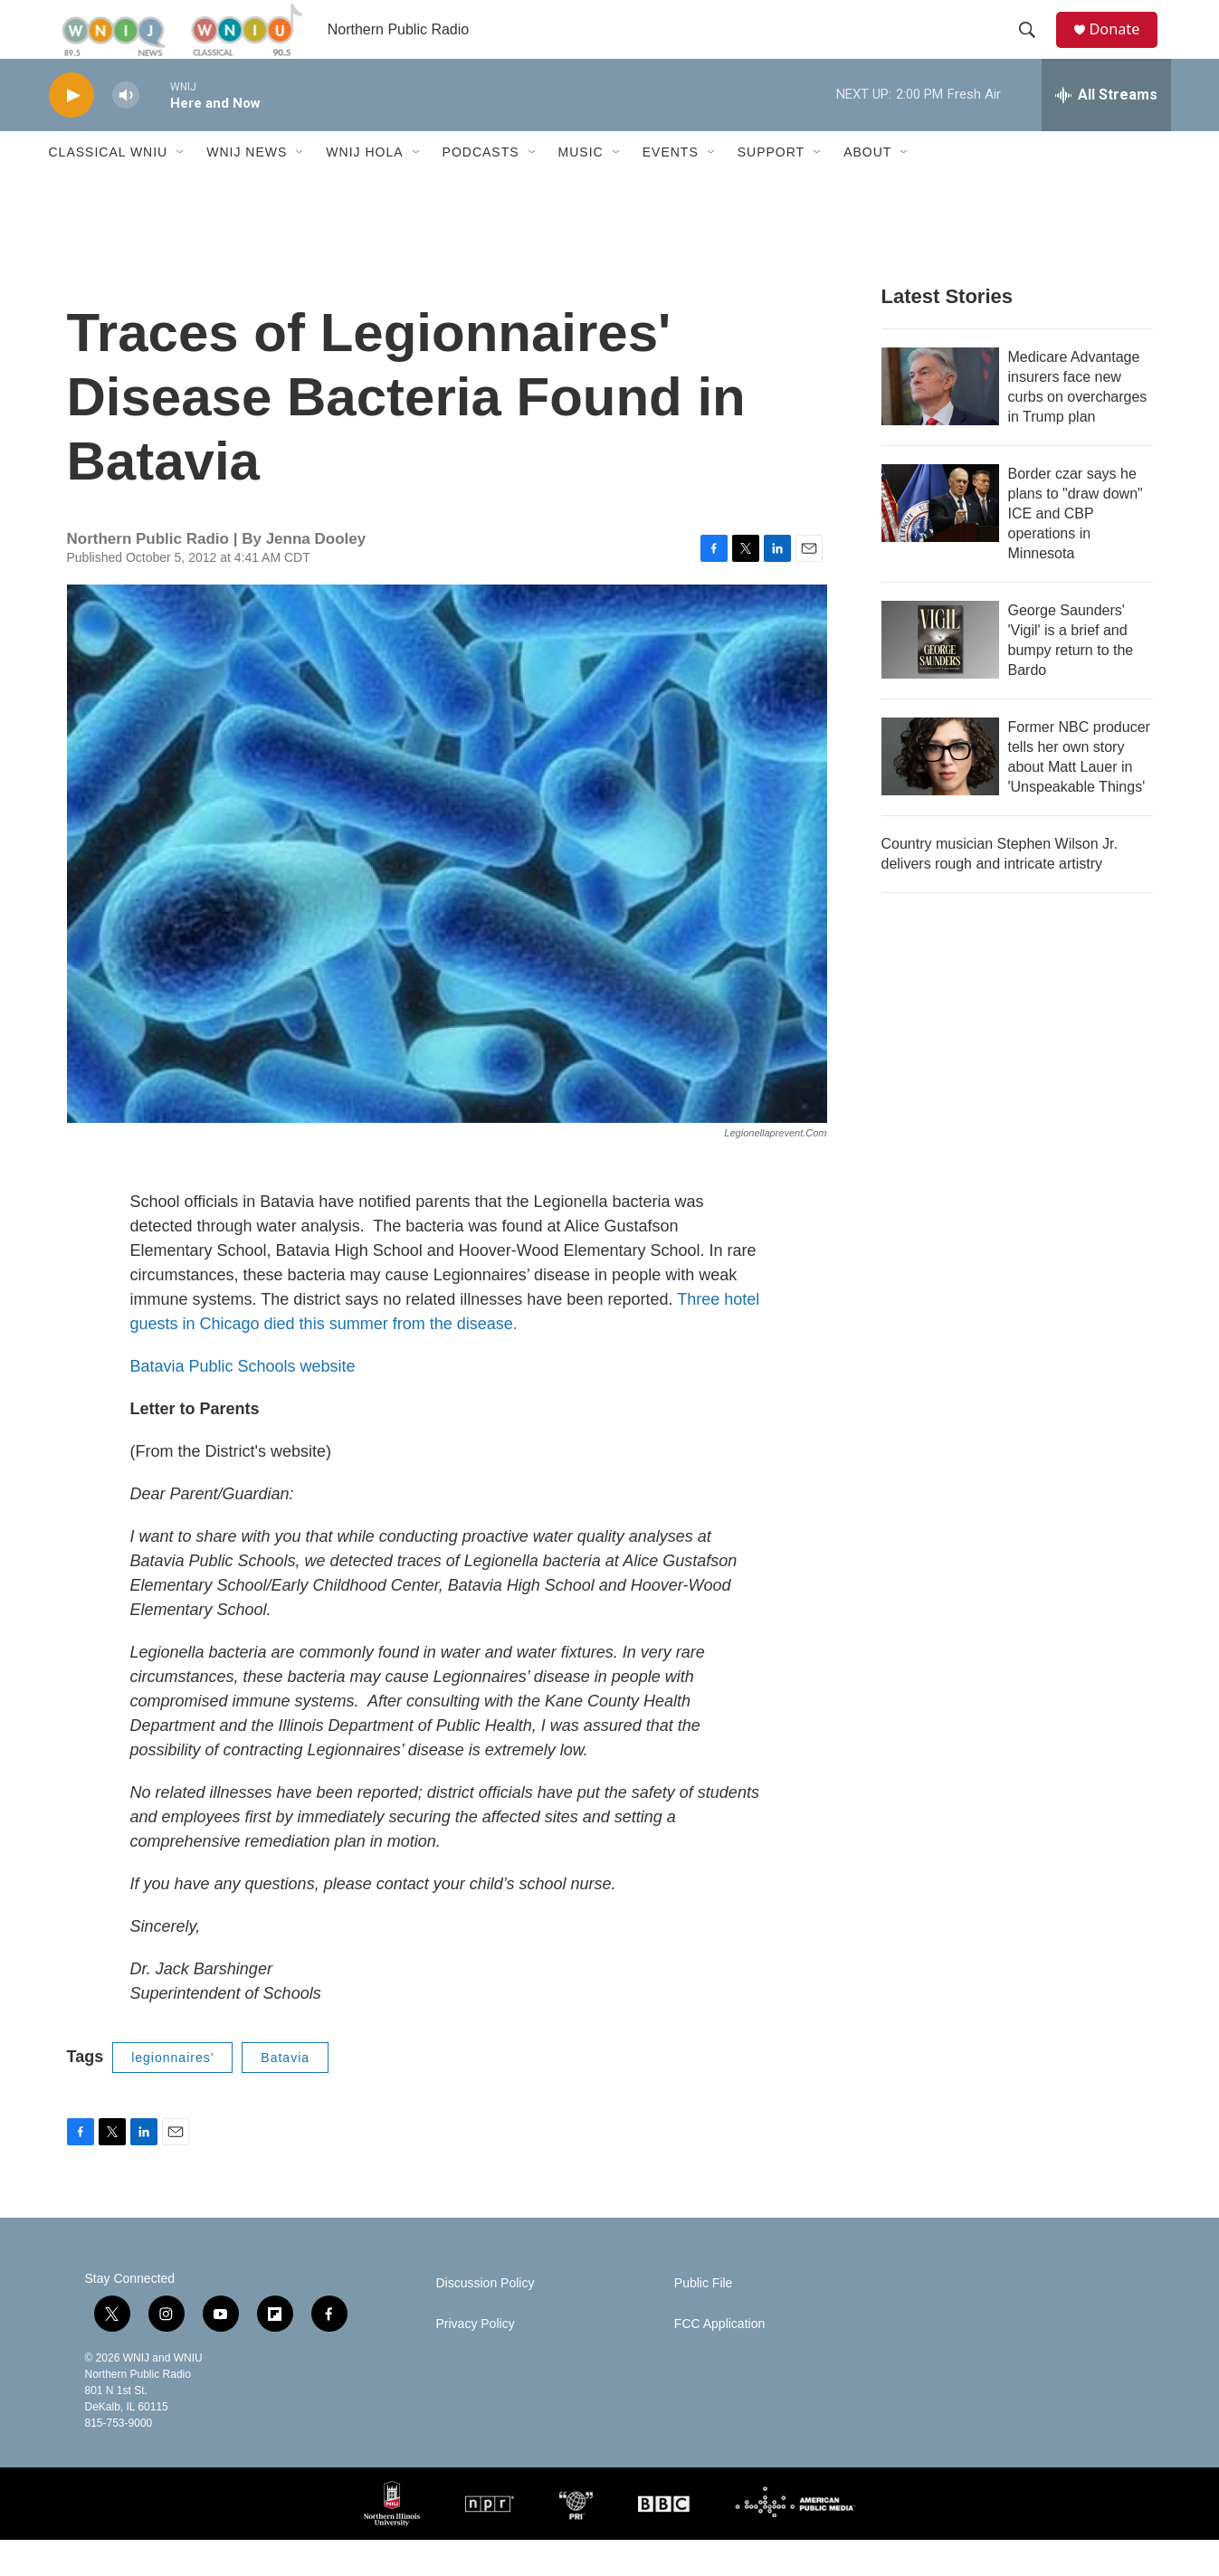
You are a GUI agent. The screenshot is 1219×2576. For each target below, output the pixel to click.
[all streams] (1106, 131)
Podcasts (481, 188)
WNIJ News (246, 188)
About (867, 188)
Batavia (285, 2093)
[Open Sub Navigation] (181, 188)
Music (581, 188)
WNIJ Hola (364, 188)
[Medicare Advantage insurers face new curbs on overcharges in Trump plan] (940, 422)
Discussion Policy (485, 2319)
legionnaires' (172, 2093)
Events (671, 188)
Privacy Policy (475, 2360)
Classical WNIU (108, 188)
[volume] (125, 131)
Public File (703, 2319)
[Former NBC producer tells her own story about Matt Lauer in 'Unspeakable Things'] (940, 793)
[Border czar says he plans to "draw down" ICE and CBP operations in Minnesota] (940, 539)
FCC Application (719, 2360)
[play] (71, 131)
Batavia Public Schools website (243, 1402)
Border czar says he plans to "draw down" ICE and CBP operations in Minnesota (1075, 549)
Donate (1125, 47)
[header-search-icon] (1034, 48)
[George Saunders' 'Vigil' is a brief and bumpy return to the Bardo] (940, 676)
